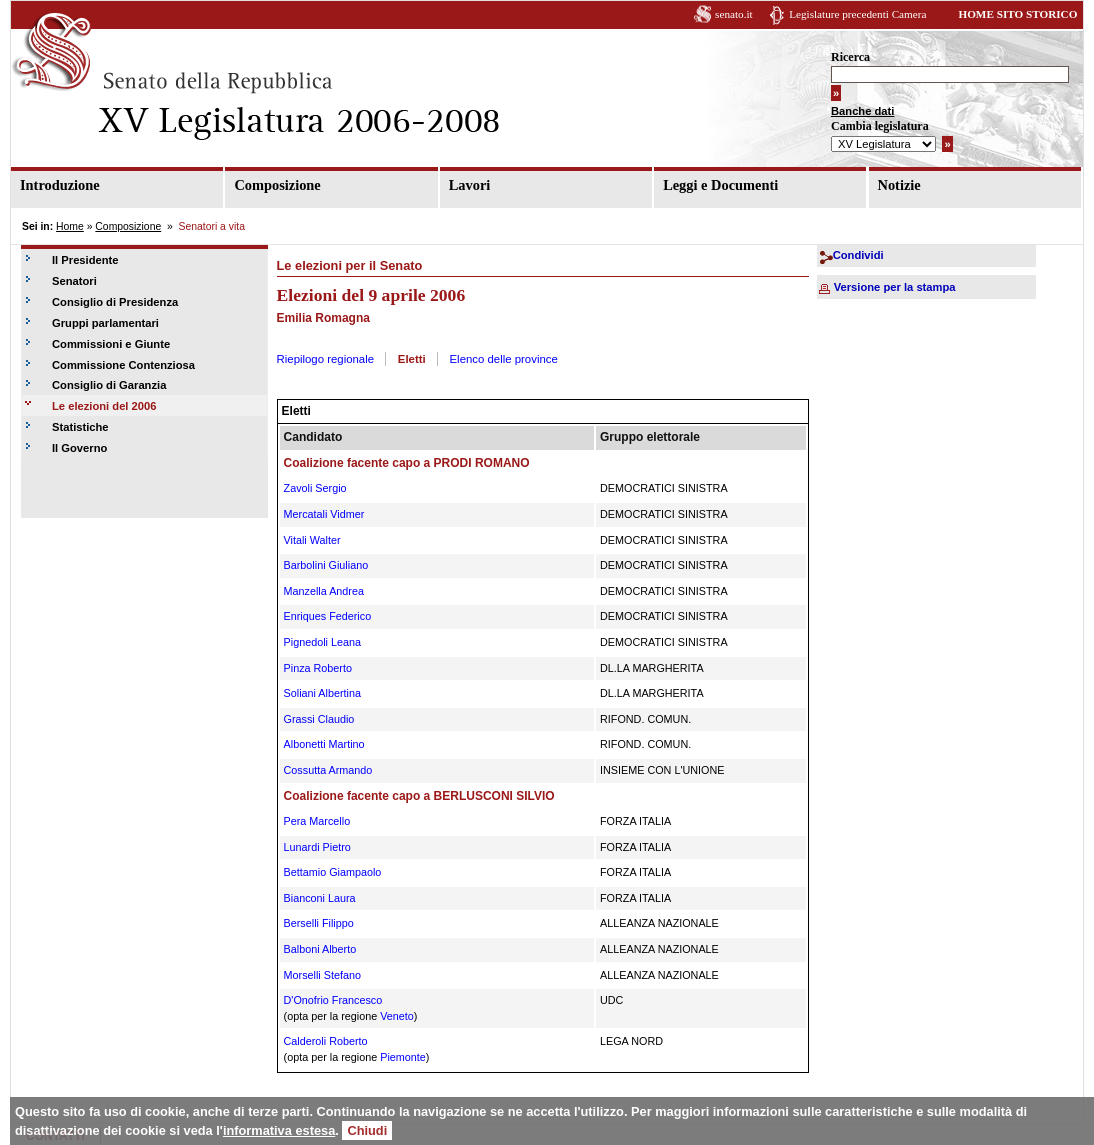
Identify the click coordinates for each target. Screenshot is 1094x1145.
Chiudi (367, 1130)
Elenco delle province (504, 359)
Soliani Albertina (322, 693)
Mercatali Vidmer (324, 514)
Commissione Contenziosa (123, 365)
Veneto (397, 1016)
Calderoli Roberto (326, 1041)
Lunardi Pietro (317, 847)
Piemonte (403, 1057)
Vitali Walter (312, 540)
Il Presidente (85, 260)
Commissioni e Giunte (111, 344)
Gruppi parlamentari (105, 323)
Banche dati (862, 111)
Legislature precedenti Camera (857, 14)
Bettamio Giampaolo (333, 872)
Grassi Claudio (319, 719)
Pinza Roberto (318, 668)
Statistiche (80, 427)
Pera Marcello (317, 821)
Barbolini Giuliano (326, 565)
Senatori (74, 281)
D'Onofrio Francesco (333, 1000)
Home (70, 226)
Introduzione (60, 185)
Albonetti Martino (324, 744)
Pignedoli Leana (322, 642)
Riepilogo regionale (326, 359)
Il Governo (79, 448)
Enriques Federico (328, 616)
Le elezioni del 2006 (104, 406)
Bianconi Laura (320, 898)
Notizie (899, 185)
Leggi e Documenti (720, 185)
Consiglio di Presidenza (115, 302)
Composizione (277, 185)
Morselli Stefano (322, 975)
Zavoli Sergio (315, 488)
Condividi (858, 255)
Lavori (470, 185)
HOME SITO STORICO (1017, 14)
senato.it (734, 14)
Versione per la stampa (895, 287)
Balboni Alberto (320, 949)
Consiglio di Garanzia (109, 385)
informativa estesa (279, 1130)
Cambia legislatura (880, 126)
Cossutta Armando (328, 770)
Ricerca (850, 57)
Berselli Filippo (319, 923)
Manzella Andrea (324, 591)
